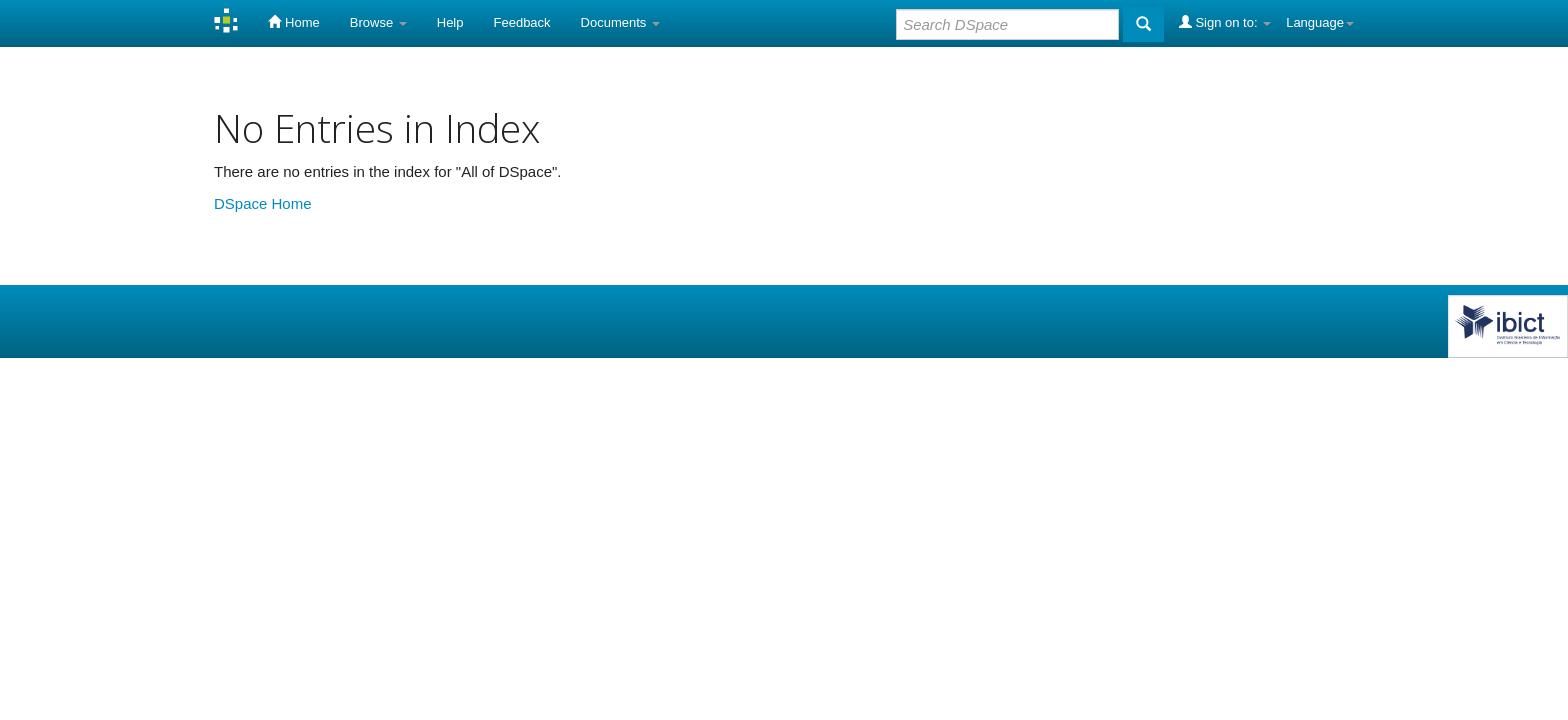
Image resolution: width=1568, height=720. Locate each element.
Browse (378, 22)
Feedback (522, 22)
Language (1320, 22)
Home (293, 22)
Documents (620, 22)
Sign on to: (1225, 22)
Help (450, 22)
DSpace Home (263, 203)
